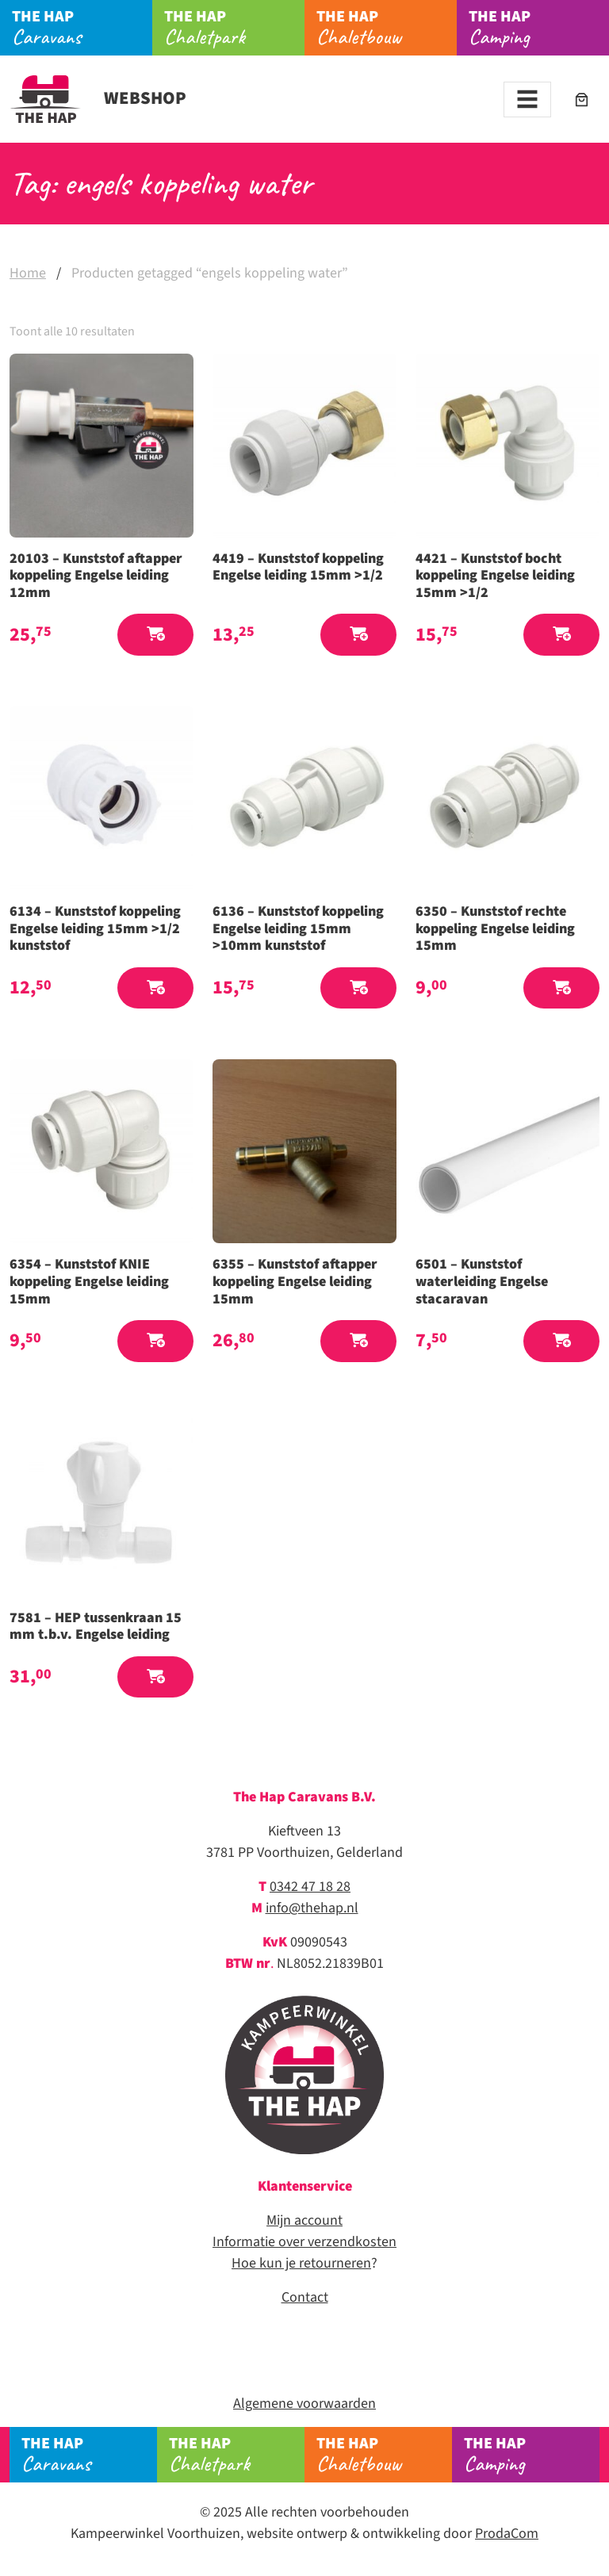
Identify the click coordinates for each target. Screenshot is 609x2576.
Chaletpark (234, 28)
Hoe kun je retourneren (301, 2263)
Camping (539, 28)
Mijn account (304, 2220)
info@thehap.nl (312, 1908)
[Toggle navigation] (527, 99)
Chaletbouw (386, 28)
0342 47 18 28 (310, 1887)
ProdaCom (506, 2533)
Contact (305, 2297)
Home (28, 273)
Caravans (82, 28)
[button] (155, 635)
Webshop (98, 98)
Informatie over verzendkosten (304, 2242)
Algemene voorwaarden (304, 2403)
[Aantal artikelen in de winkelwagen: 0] (581, 99)
